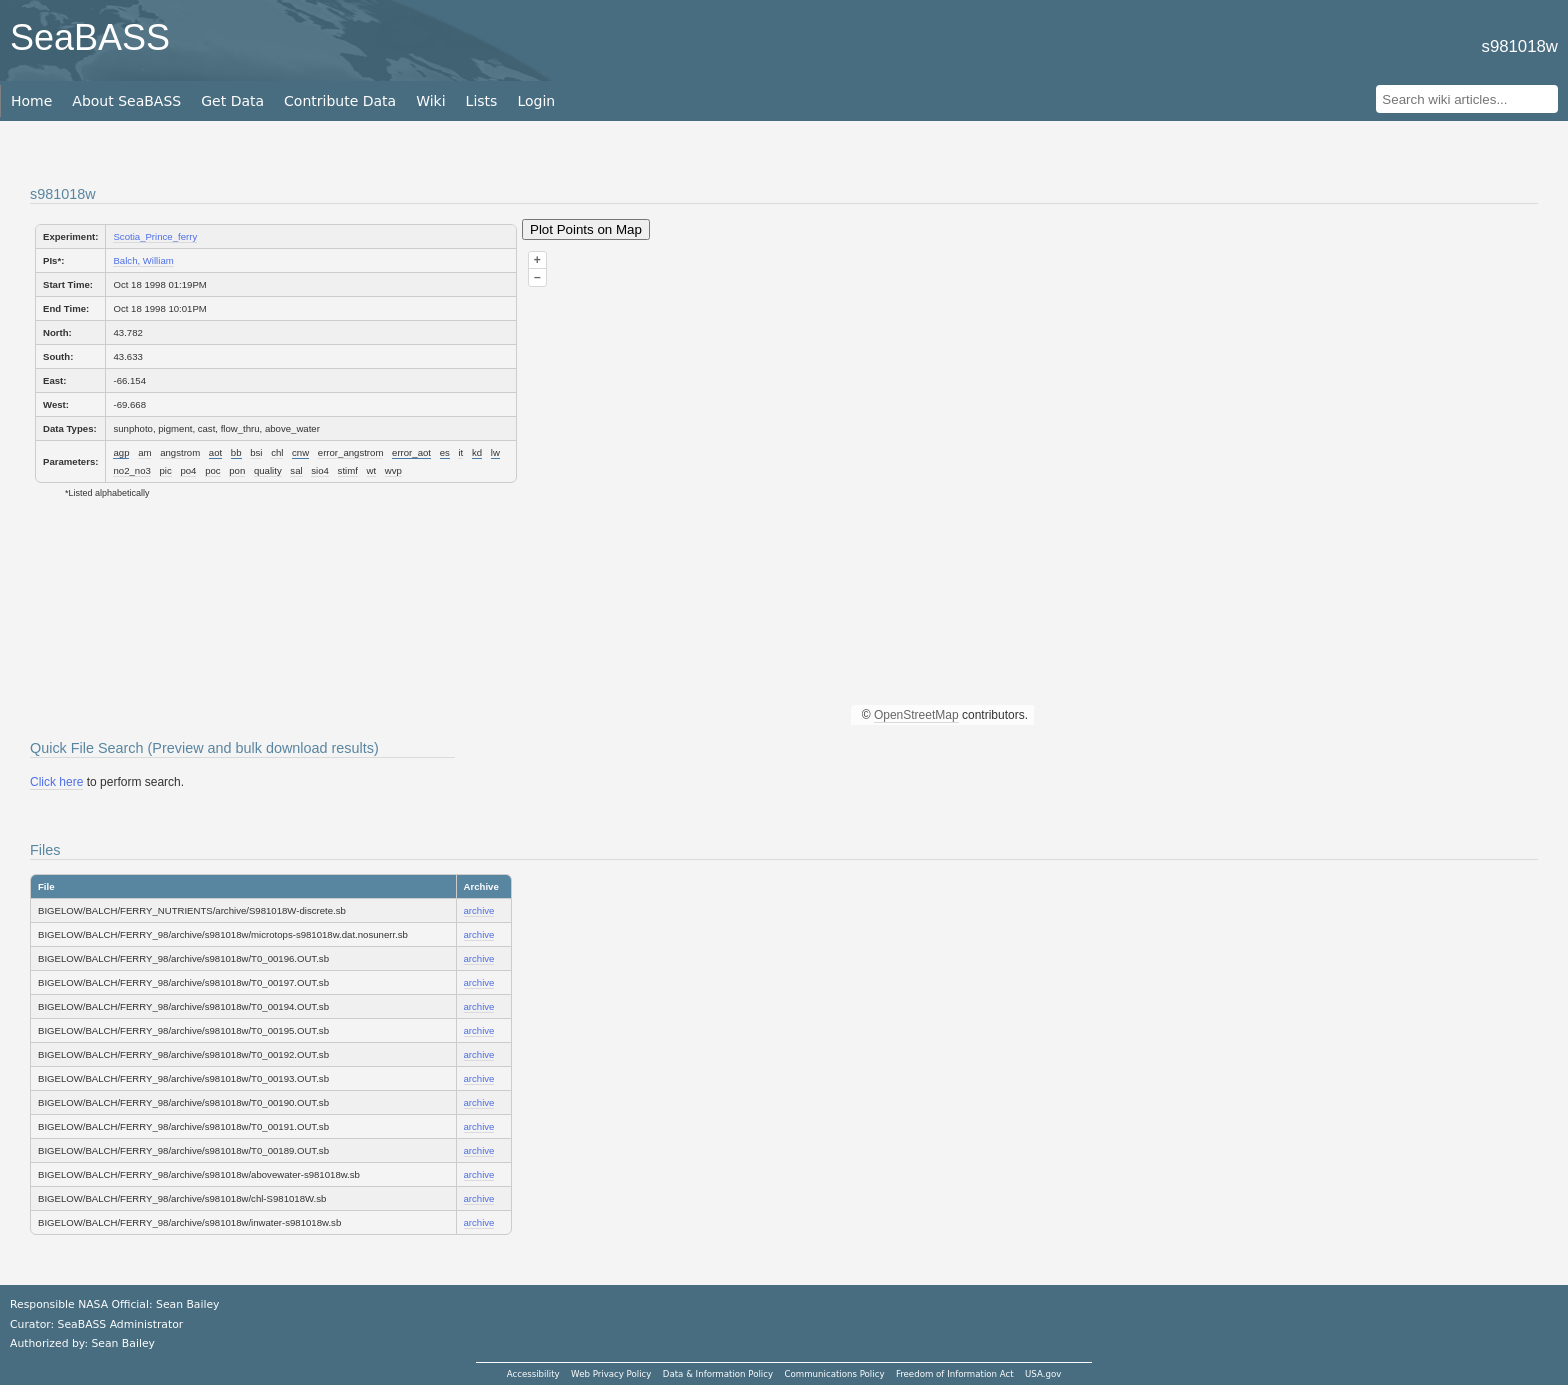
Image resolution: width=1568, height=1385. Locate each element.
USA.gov (1043, 1374)
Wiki (430, 101)
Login (536, 101)
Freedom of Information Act (955, 1374)
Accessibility (533, 1374)
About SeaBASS (126, 101)
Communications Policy (834, 1374)
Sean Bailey (122, 1343)
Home (31, 101)
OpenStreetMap (916, 715)
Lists (482, 101)
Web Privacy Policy (611, 1374)
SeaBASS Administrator (121, 1324)
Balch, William (143, 260)
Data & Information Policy (718, 1374)
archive (479, 910)
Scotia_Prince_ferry (155, 236)
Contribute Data (340, 101)
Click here (56, 782)
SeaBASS (90, 37)
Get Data (232, 101)
